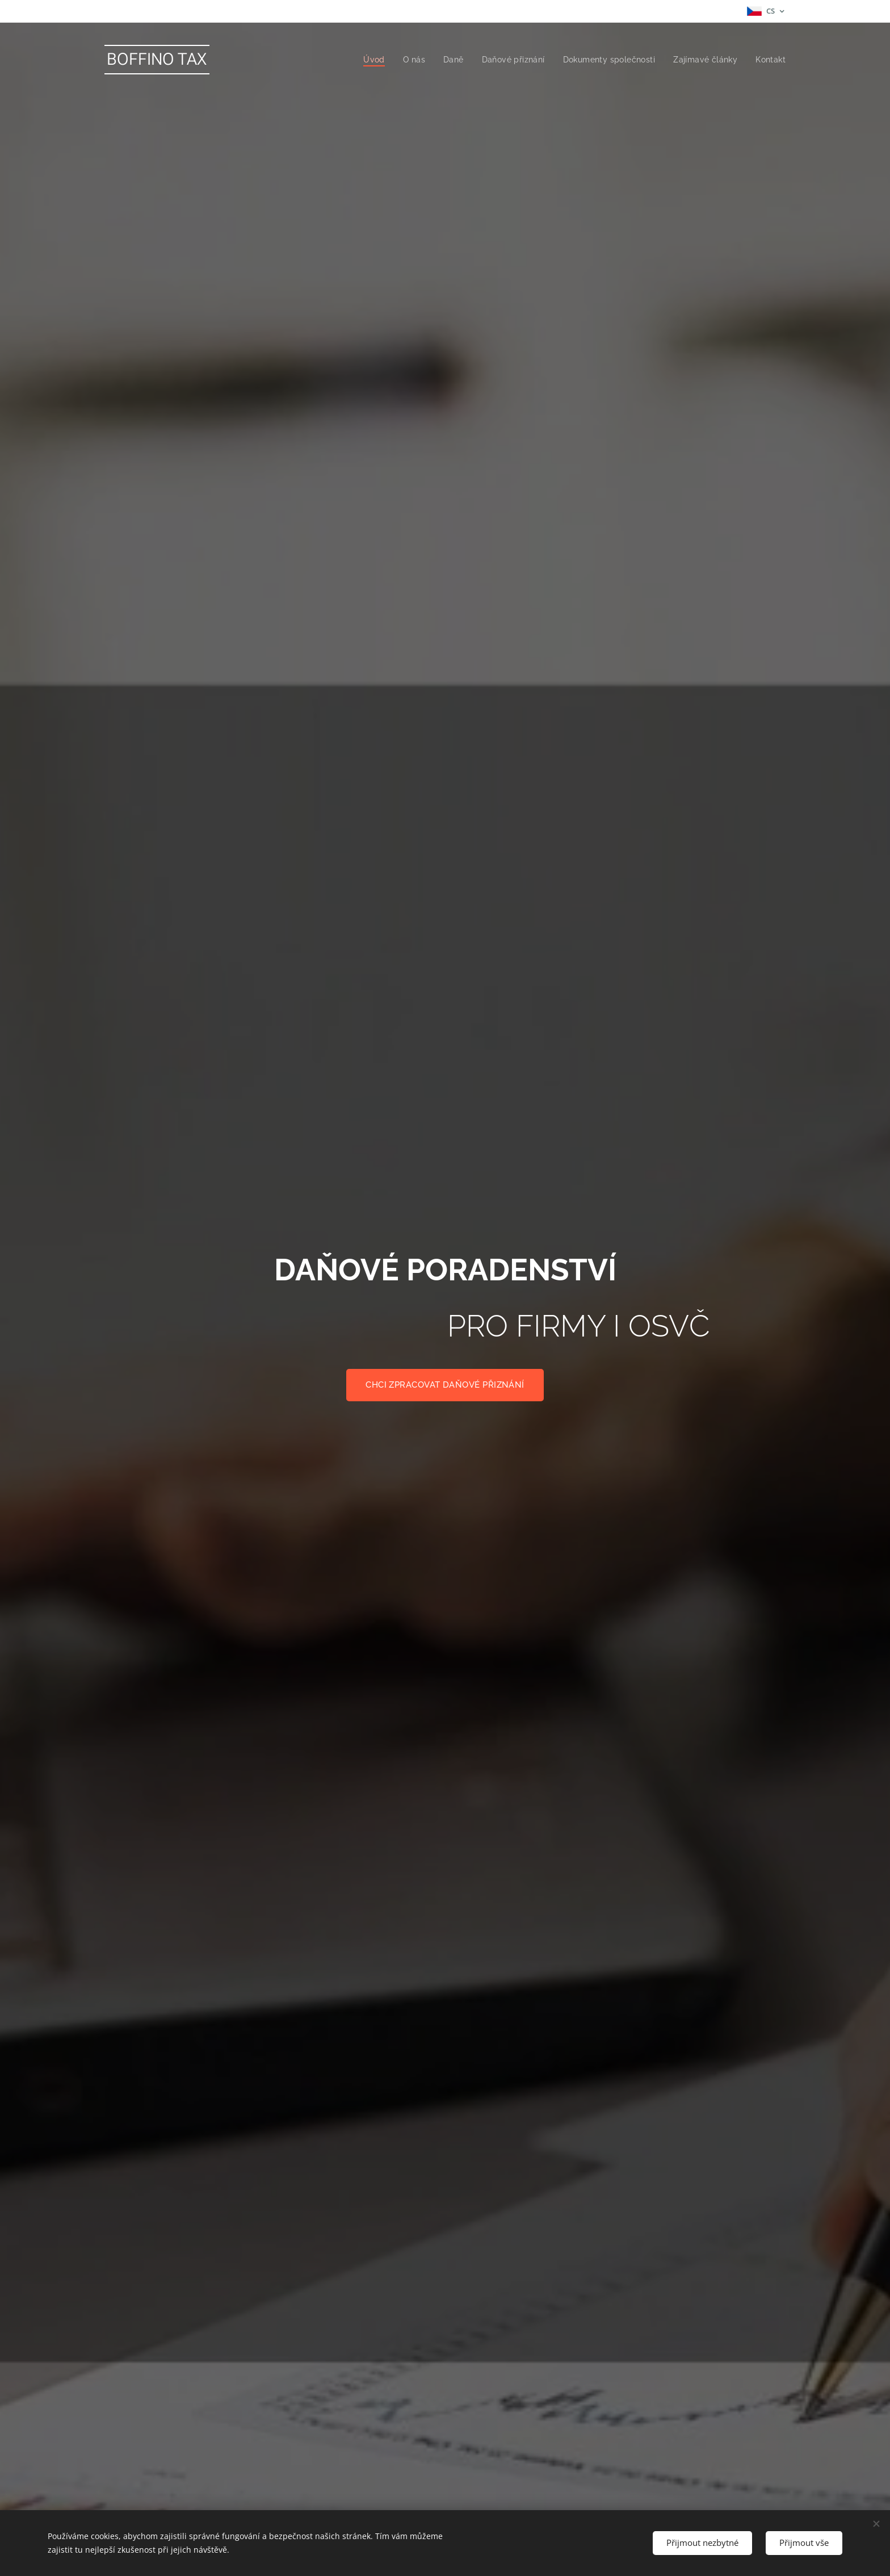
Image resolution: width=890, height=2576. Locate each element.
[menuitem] (366, 59)
